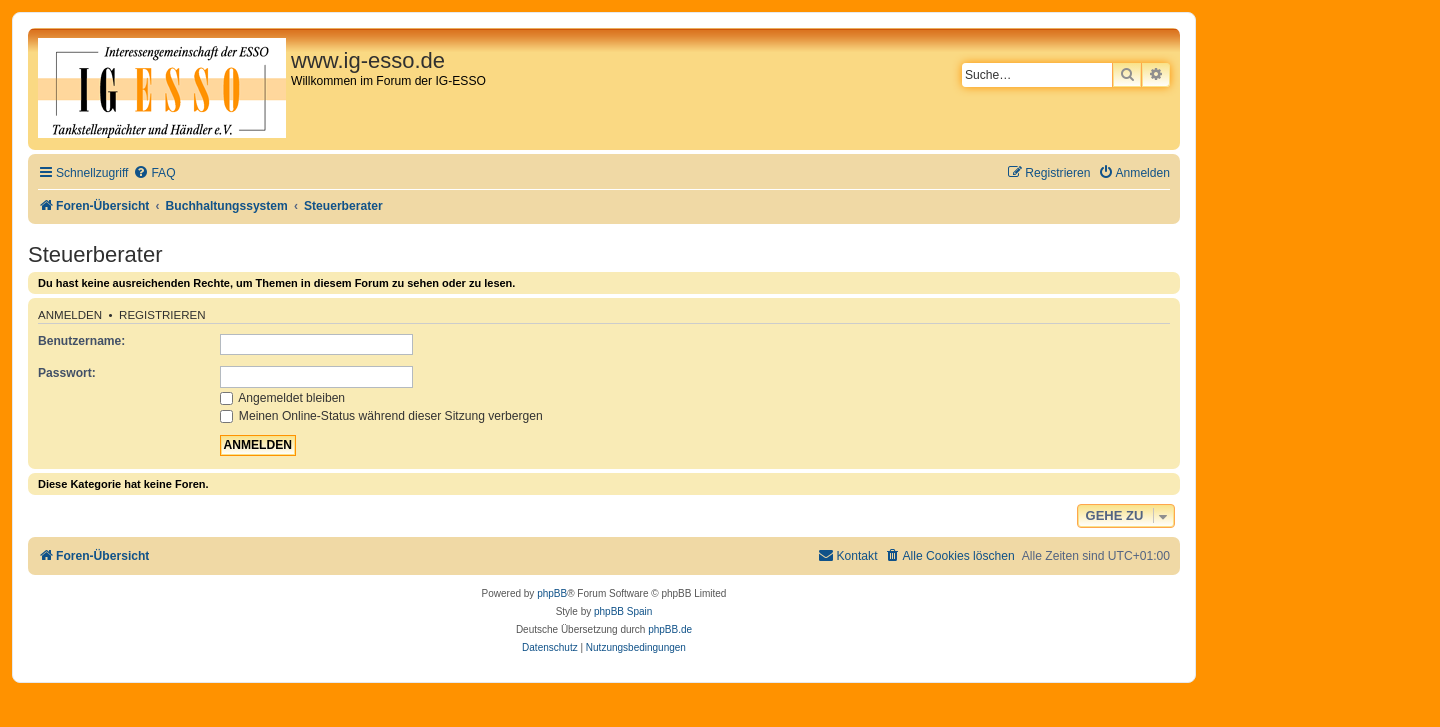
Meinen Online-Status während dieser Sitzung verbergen (381, 416)
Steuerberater (95, 254)
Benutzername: (81, 341)
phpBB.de (670, 629)
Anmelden (70, 315)
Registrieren (162, 315)
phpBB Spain (623, 611)
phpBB (552, 593)
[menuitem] (154, 173)
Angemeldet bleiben (283, 398)
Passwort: (67, 373)
